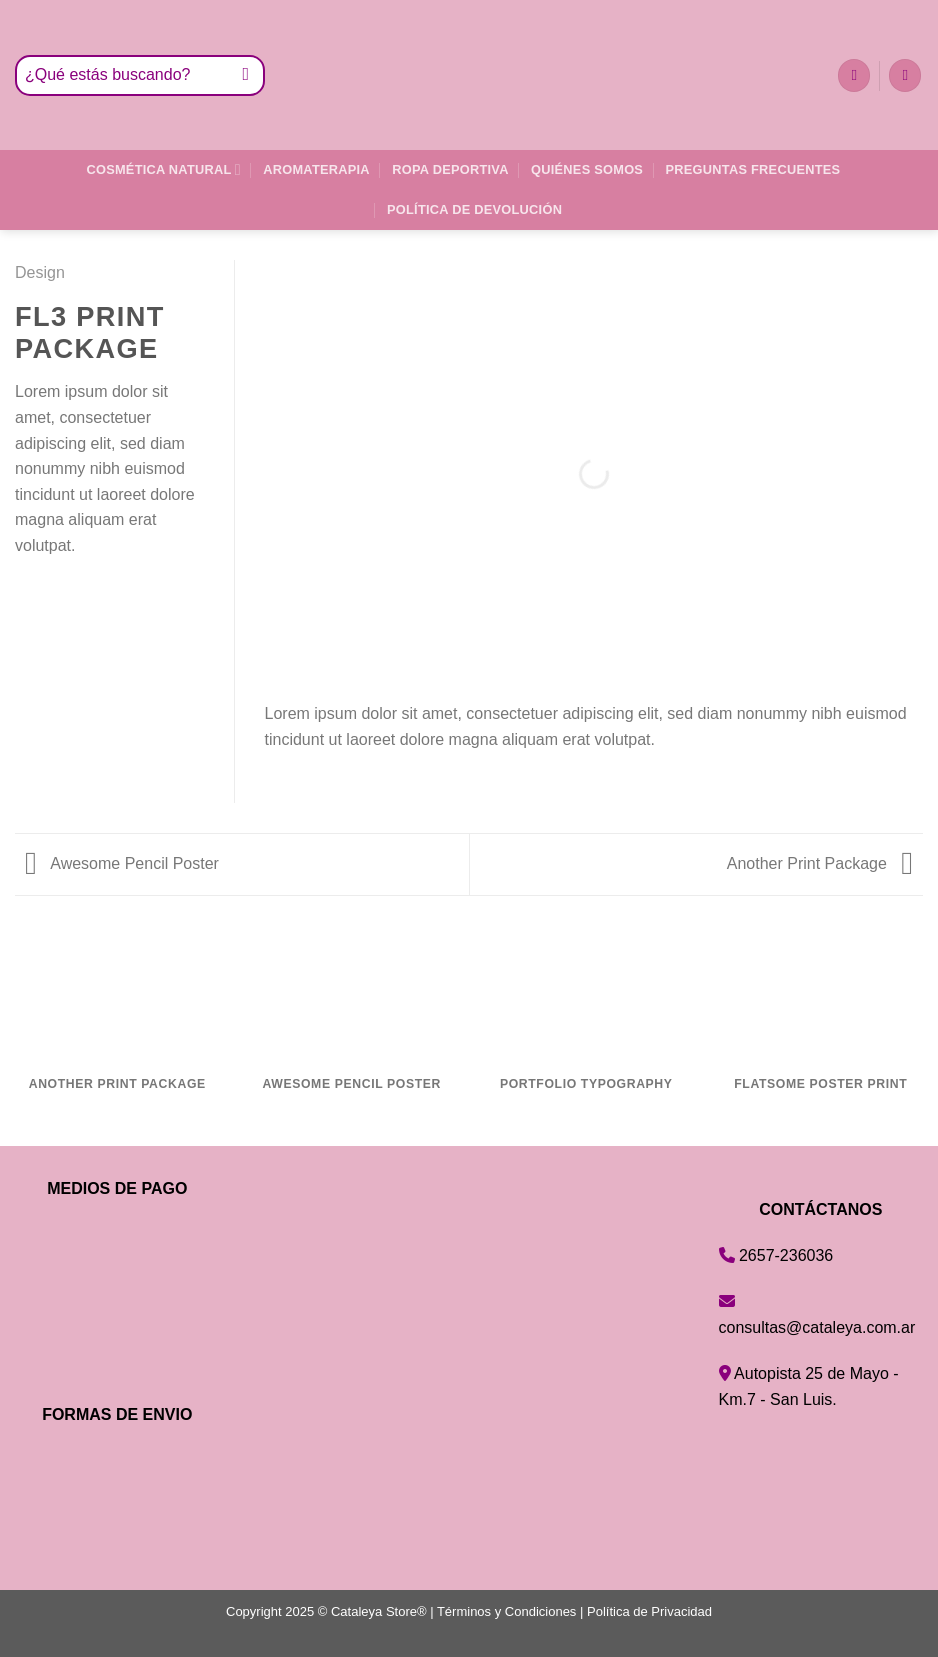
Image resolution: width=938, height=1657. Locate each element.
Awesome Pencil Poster (122, 863)
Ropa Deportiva (450, 169)
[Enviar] (246, 76)
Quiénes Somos (587, 169)
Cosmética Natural (163, 169)
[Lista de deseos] (854, 75)
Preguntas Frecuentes (753, 169)
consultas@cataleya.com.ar (817, 1327)
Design (40, 272)
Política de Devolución (474, 209)
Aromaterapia (316, 169)
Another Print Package (820, 863)
